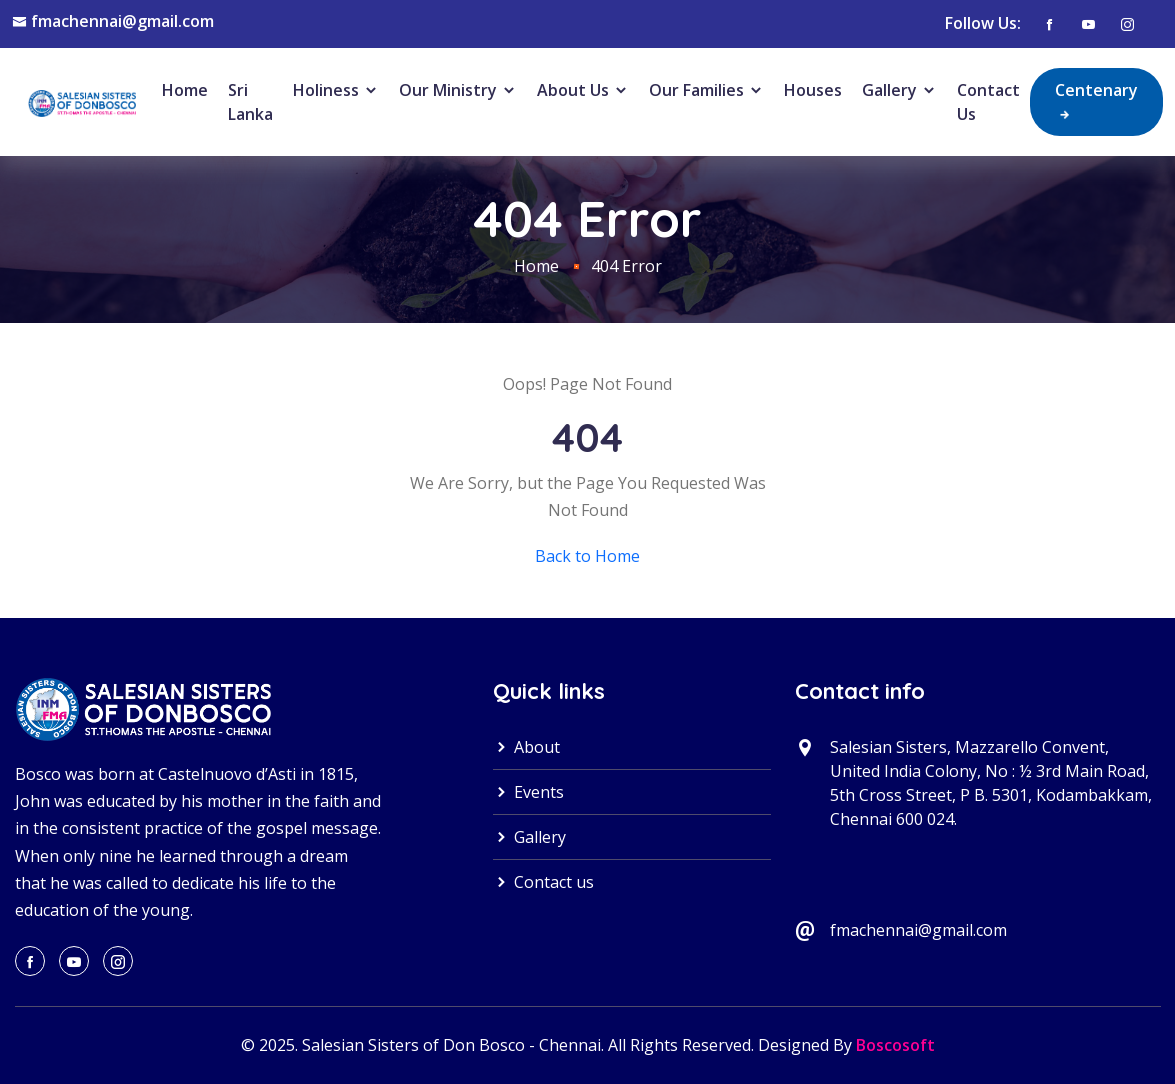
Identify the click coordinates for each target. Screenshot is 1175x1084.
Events (528, 792)
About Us (583, 90)
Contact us (543, 882)
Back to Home (587, 556)
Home (185, 90)
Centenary (1096, 101)
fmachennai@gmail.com (122, 21)
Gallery (899, 90)
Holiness (336, 90)
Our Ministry (458, 90)
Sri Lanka (250, 102)
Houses (813, 90)
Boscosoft (895, 1045)
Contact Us (988, 102)
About (526, 747)
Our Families (706, 90)
